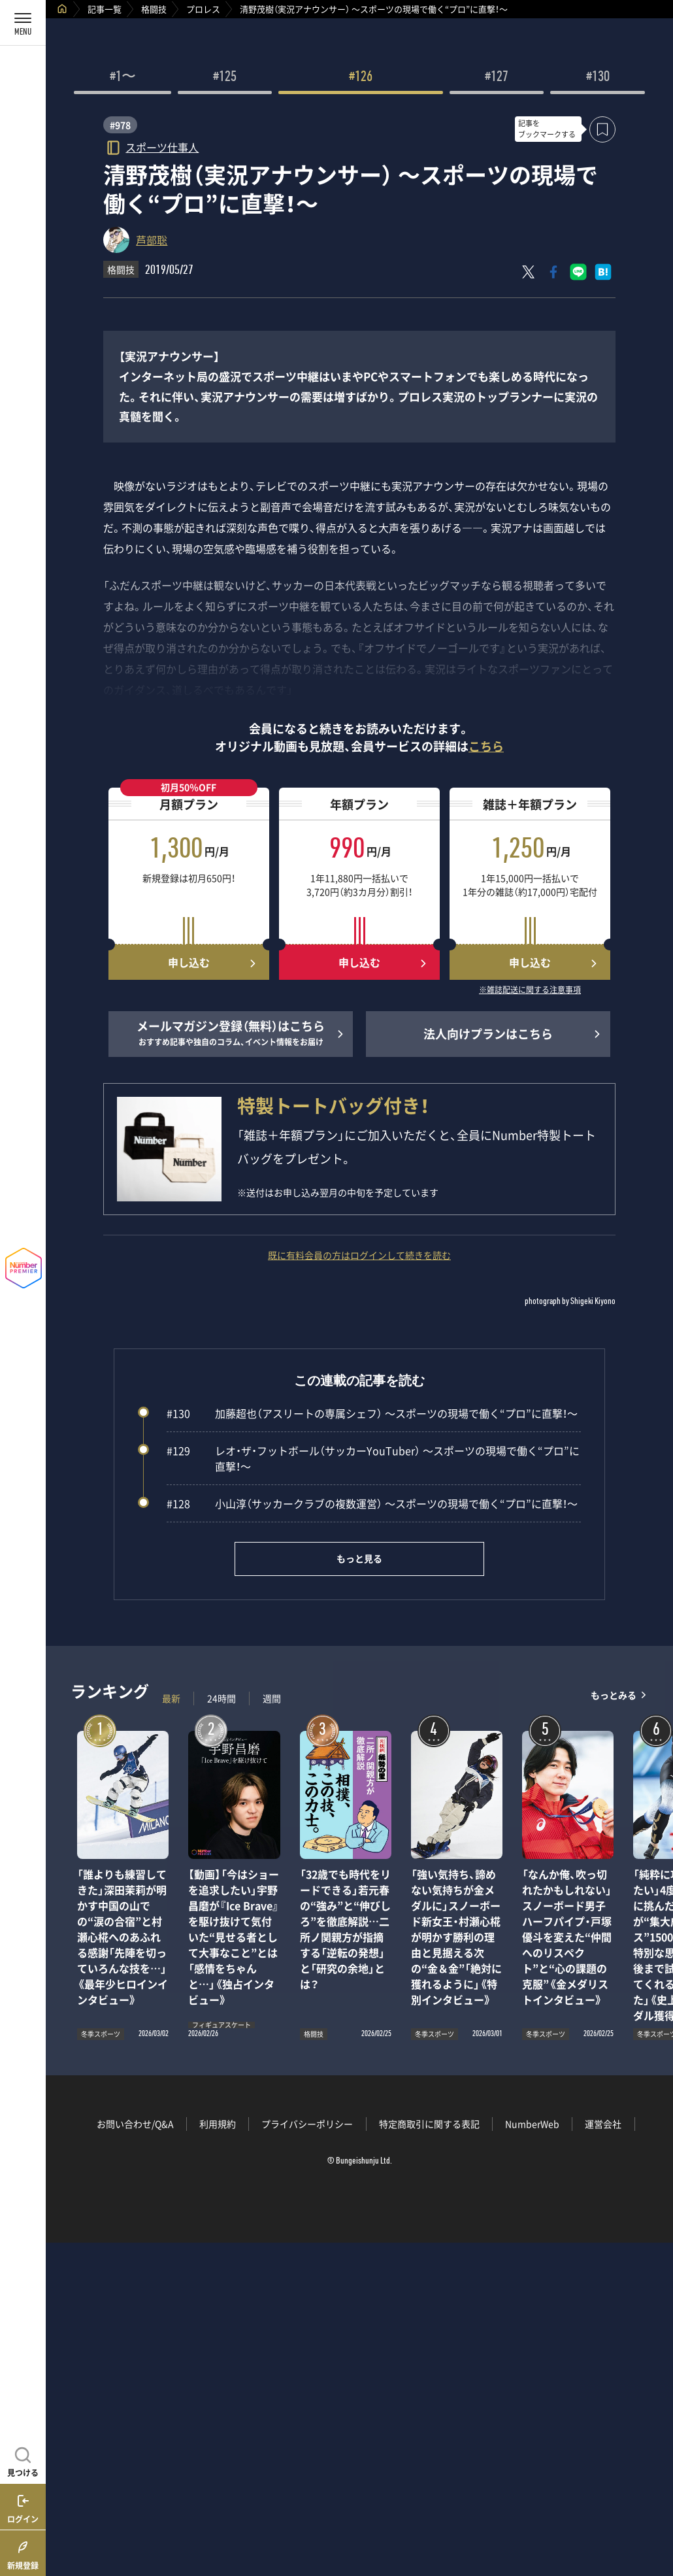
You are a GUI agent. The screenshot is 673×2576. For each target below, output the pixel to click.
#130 (598, 78)
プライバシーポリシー (307, 2123)
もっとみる (613, 1695)
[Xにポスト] (528, 272)
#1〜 (123, 78)
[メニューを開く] (23, 23)
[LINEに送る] (578, 272)
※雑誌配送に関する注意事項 (530, 990)
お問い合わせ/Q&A (135, 2123)
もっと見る (359, 1558)
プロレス (203, 9)
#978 (120, 124)
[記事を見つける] (23, 2460)
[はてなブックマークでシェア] (603, 272)
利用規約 (217, 2123)
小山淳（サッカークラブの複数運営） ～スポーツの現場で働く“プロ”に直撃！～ (372, 1503)
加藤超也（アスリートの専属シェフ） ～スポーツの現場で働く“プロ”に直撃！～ (372, 1413)
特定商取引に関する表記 (429, 2123)
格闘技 (154, 9)
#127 (496, 78)
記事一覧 (105, 9)
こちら (486, 746)
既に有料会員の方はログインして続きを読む (359, 1255)
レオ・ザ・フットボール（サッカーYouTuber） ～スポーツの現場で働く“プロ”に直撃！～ (373, 1458)
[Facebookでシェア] (553, 272)
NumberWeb (532, 2123)
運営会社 (603, 2123)
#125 (225, 78)
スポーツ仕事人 (162, 146)
